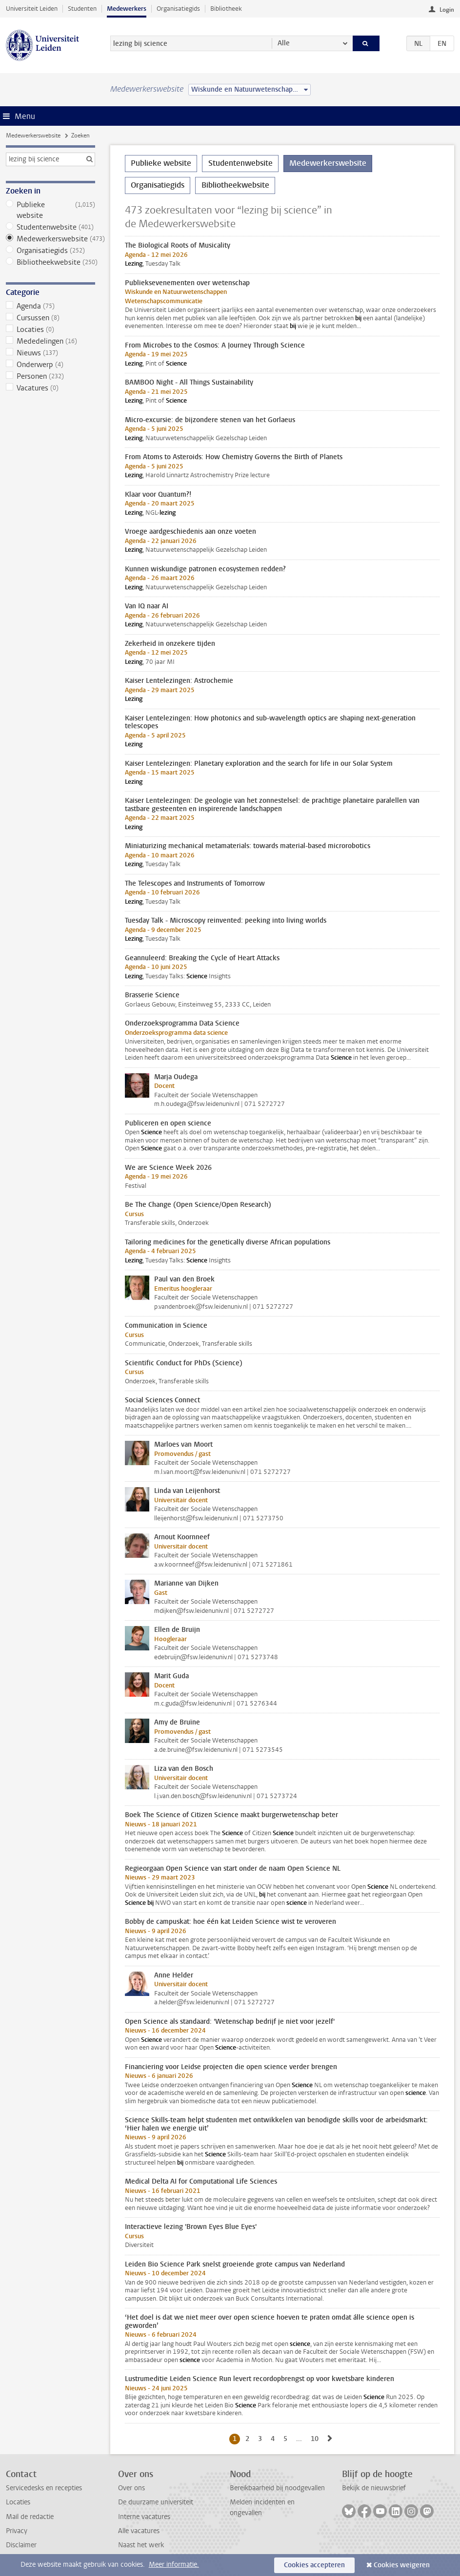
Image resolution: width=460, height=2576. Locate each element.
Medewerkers (126, 8)
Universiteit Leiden (32, 8)
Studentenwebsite (50, 227)
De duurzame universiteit (155, 2502)
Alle (284, 43)
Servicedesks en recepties (44, 2488)
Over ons (131, 2488)
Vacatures (50, 388)
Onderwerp (50, 364)
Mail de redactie (30, 2516)
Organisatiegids (178, 8)
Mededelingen (50, 341)
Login (447, 10)
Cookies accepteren (314, 2565)
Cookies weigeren (402, 2565)
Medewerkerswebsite (33, 135)
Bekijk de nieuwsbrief (374, 2488)
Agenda (50, 306)
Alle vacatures (139, 2531)
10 (316, 2438)
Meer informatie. (174, 2564)
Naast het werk (141, 2545)
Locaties (50, 329)
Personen (50, 376)
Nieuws (50, 353)
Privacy (16, 2531)
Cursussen (50, 317)
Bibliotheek (226, 8)
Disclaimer (21, 2545)
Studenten (82, 8)
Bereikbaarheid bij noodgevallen (277, 2488)
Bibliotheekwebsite (50, 262)
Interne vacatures (144, 2516)
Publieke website (50, 210)
